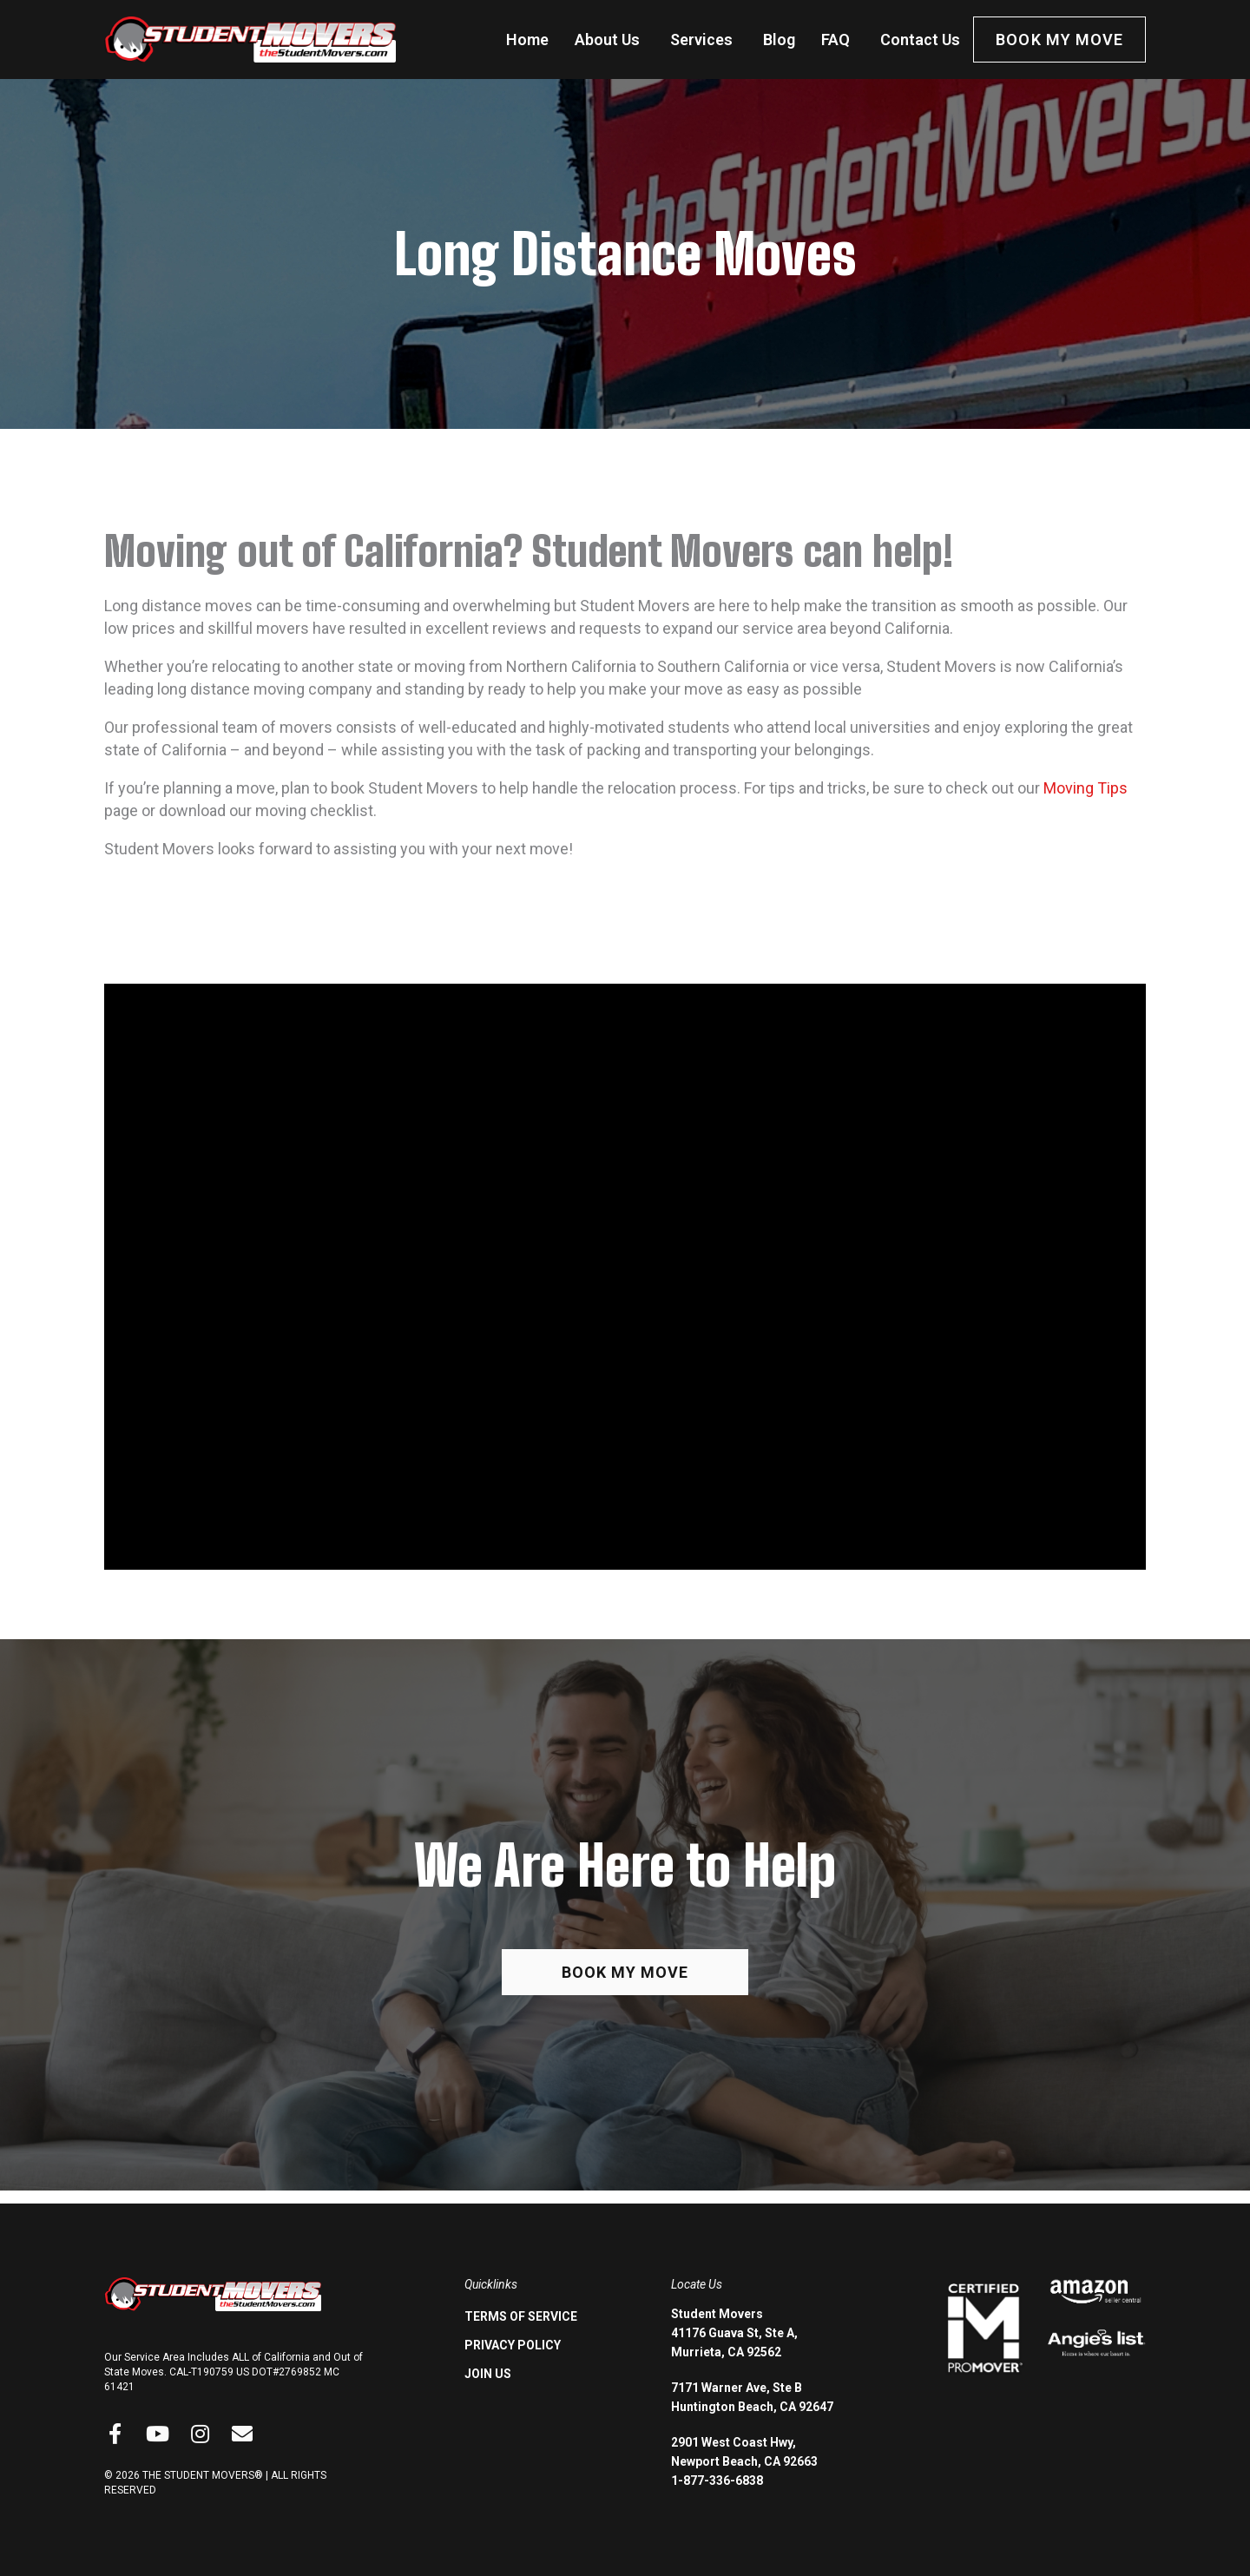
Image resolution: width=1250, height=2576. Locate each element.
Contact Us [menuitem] (920, 39)
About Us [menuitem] (607, 39)
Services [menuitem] (701, 39)
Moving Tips (1085, 788)
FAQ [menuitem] (835, 39)
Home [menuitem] (527, 39)
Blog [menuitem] (779, 39)
